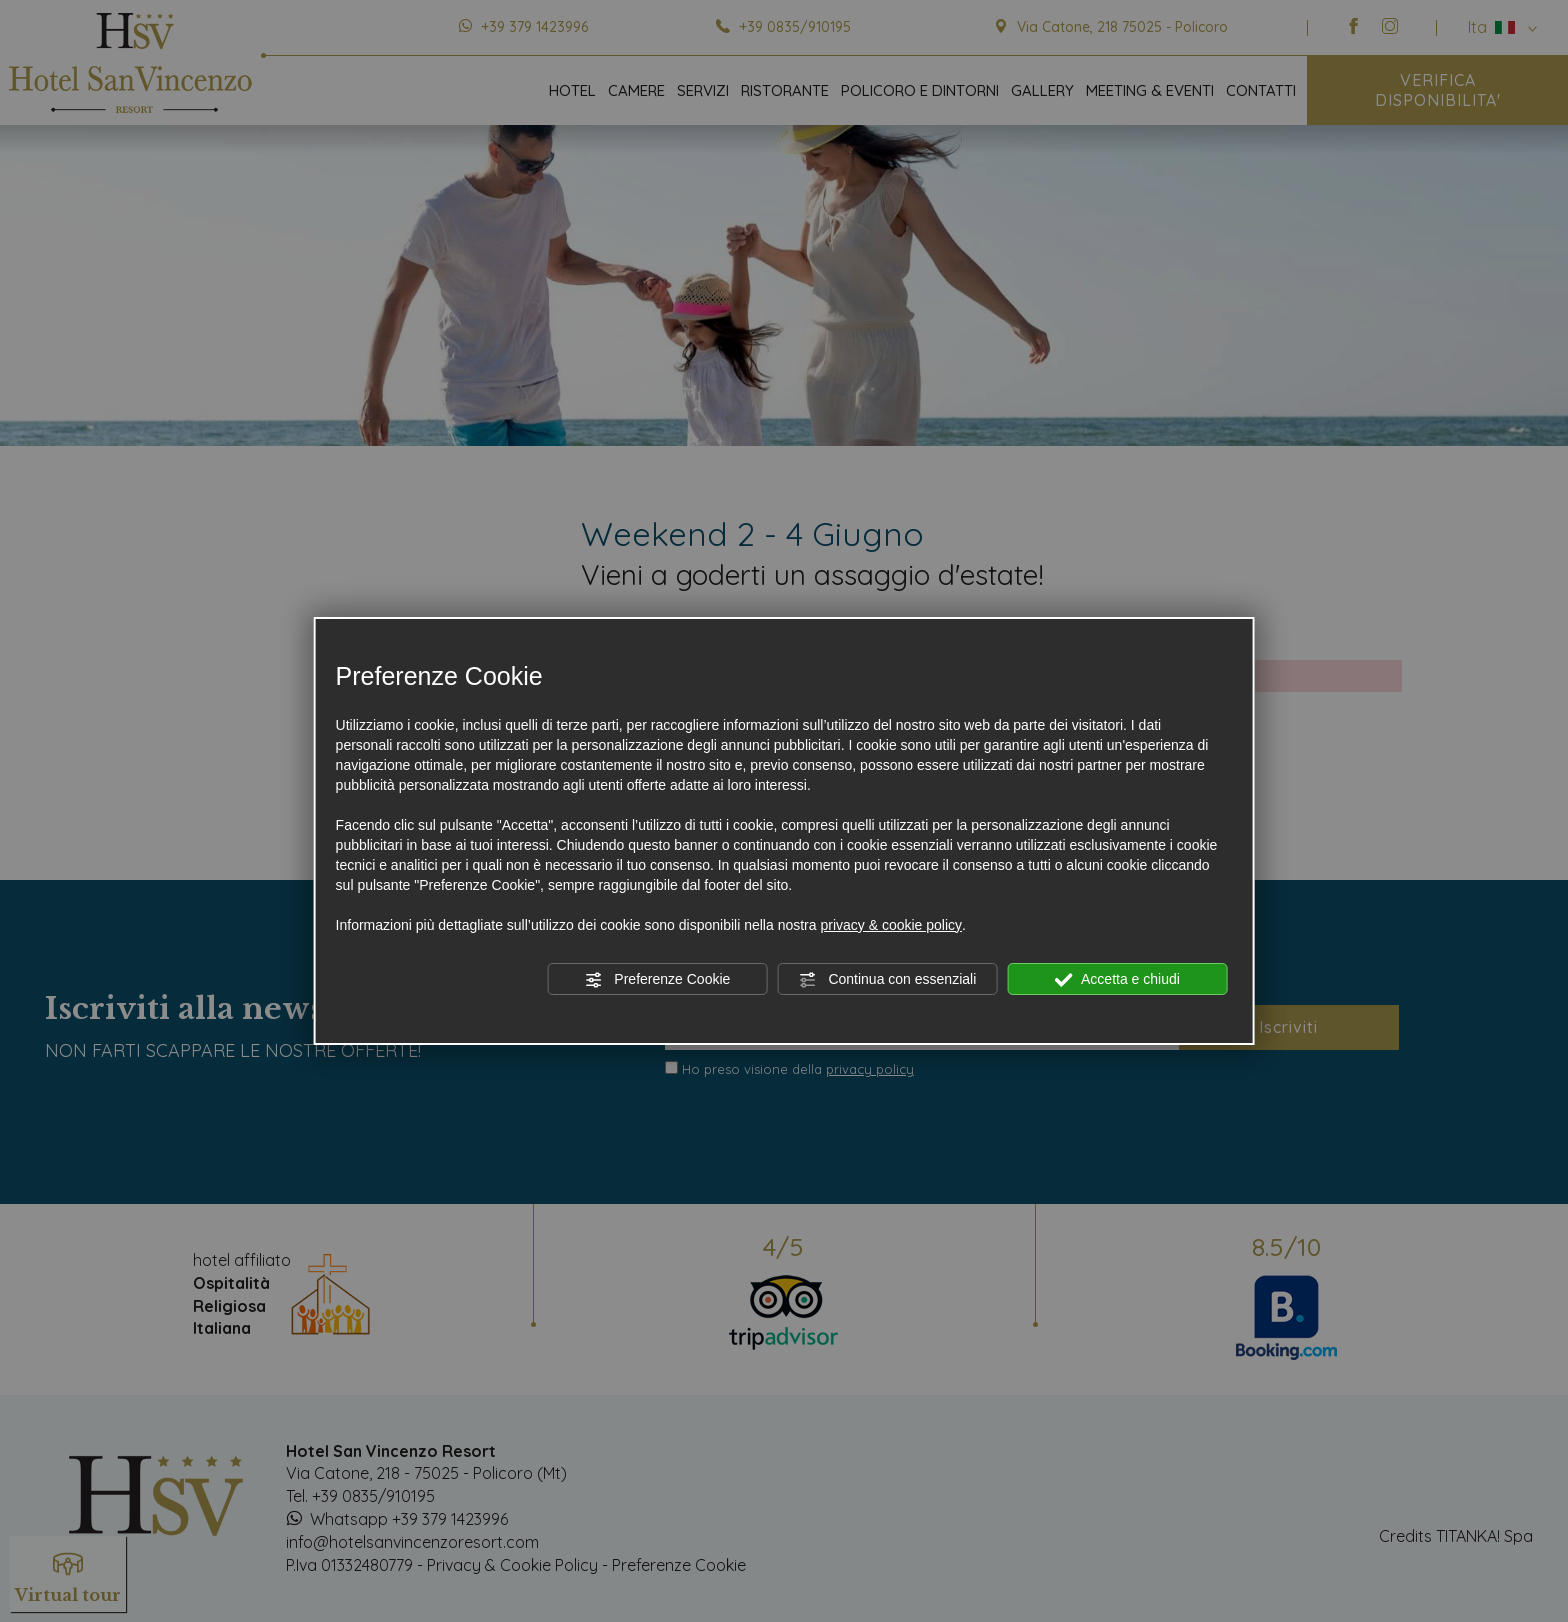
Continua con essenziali (888, 980)
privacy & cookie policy (891, 925)
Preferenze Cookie (657, 980)
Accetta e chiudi (1117, 980)
